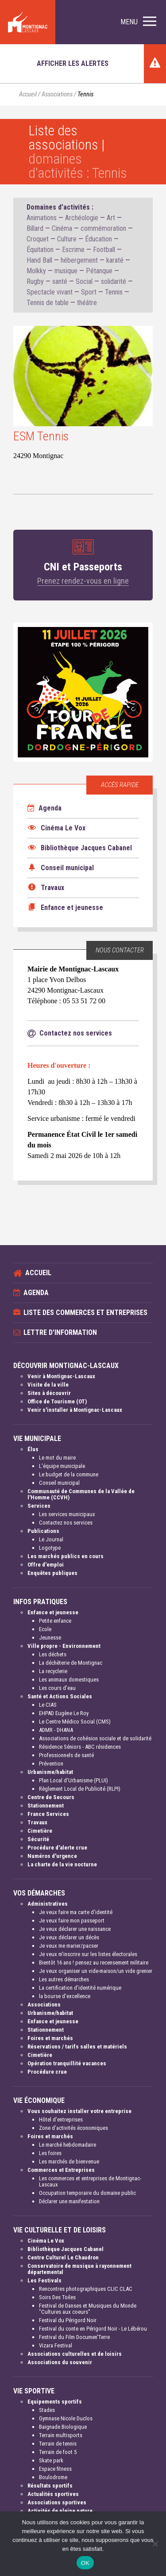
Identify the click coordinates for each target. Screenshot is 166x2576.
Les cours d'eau (57, 1688)
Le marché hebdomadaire (67, 2144)
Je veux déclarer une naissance (75, 1929)
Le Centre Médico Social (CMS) (75, 1721)
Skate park (51, 2460)
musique (65, 271)
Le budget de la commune (68, 1474)
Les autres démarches (64, 1979)
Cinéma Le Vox (45, 2240)
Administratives (47, 1903)
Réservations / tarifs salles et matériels (77, 2046)
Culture (67, 239)
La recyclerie (53, 1671)
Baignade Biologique (63, 2426)
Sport (89, 292)
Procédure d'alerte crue (57, 1847)
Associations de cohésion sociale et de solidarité (95, 1738)
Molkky (36, 271)
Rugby (35, 281)
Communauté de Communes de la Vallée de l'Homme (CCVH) (81, 1494)
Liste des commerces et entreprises (85, 1312)
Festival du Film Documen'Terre (74, 2337)
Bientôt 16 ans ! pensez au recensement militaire (93, 1962)
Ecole (45, 1629)
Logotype (50, 1547)
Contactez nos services (66, 1522)
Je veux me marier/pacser (68, 1945)
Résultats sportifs (50, 2485)
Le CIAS (48, 1704)
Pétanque (99, 271)
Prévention (51, 1763)
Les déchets (52, 1654)
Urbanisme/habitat (50, 1772)
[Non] (155, 2543)
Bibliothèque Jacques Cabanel (65, 2249)
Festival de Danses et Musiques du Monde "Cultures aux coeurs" (87, 2308)
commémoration (103, 228)
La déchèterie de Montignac (70, 1662)
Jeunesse (50, 1637)
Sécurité (38, 1839)
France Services (48, 1814)
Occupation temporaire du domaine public (87, 2193)
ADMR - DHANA (56, 1730)
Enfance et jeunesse (52, 1612)
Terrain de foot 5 (58, 2452)
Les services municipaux (67, 1514)
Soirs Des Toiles (57, 2297)
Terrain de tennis (58, 2443)
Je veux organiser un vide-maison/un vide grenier (95, 1971)
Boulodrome (53, 2477)
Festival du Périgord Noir (68, 2320)
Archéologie (81, 218)
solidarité (113, 281)
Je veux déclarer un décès (69, 1937)
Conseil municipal (59, 1482)
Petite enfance (55, 1620)
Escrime (73, 249)
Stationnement (45, 1805)
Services (38, 1505)
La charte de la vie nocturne (62, 1864)
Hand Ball (39, 260)
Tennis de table (48, 302)
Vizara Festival (55, 2345)
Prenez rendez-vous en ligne (83, 580)
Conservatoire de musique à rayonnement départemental (79, 2269)
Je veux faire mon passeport (71, 1920)
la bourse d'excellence (64, 1996)
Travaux (37, 1822)
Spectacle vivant (50, 292)
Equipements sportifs (54, 2401)
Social (84, 281)
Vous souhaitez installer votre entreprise (79, 2111)
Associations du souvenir (59, 2362)
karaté (115, 260)
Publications (43, 1531)
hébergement (79, 260)
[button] (138, 22)
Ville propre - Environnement (63, 1646)
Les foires (50, 2153)
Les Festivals (44, 2280)
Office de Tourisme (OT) (57, 1401)
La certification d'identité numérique (80, 1987)
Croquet (38, 239)
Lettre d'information (60, 1332)
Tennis (114, 292)
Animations (42, 218)
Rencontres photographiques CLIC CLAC (85, 2289)
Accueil (28, 94)
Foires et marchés (50, 2038)
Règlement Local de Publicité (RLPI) (79, 1788)
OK (85, 2563)
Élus (33, 1449)
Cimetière (39, 1830)
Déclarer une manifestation (69, 2201)
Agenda (44, 808)
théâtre (87, 302)
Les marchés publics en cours (65, 1556)
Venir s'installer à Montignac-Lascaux (74, 1409)
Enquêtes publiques (52, 1573)
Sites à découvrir (49, 1393)
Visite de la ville (48, 1384)
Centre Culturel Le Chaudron (63, 2257)
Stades (47, 2410)
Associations (57, 94)
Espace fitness (55, 2468)
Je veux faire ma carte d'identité (75, 1912)
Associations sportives (56, 2502)
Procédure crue (47, 2071)
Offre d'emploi (45, 1564)
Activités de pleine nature (60, 2510)
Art (111, 218)
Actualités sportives (53, 2494)
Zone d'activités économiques (73, 2128)
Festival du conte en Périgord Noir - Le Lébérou (93, 2328)
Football (104, 249)
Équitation (40, 249)
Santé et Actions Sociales (59, 1696)
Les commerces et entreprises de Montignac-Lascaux (90, 2181)
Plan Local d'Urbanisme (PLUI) (73, 1780)
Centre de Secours (50, 1797)
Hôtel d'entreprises (61, 2119)
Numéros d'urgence (52, 1856)
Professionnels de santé (66, 1755)
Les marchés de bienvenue (69, 2161)
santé (59, 281)
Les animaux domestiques (69, 1679)
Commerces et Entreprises (61, 2170)
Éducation (98, 239)
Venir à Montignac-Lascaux (61, 1376)
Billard (35, 228)
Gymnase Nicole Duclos (66, 2418)
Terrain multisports (60, 2435)
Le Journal (51, 1539)
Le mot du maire (57, 1457)
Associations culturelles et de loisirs (74, 2354)
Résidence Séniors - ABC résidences (80, 1746)
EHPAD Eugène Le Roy (64, 1713)
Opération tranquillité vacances (66, 2063)
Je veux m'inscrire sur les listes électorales (88, 1954)
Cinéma (62, 228)
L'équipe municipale (62, 1466)
